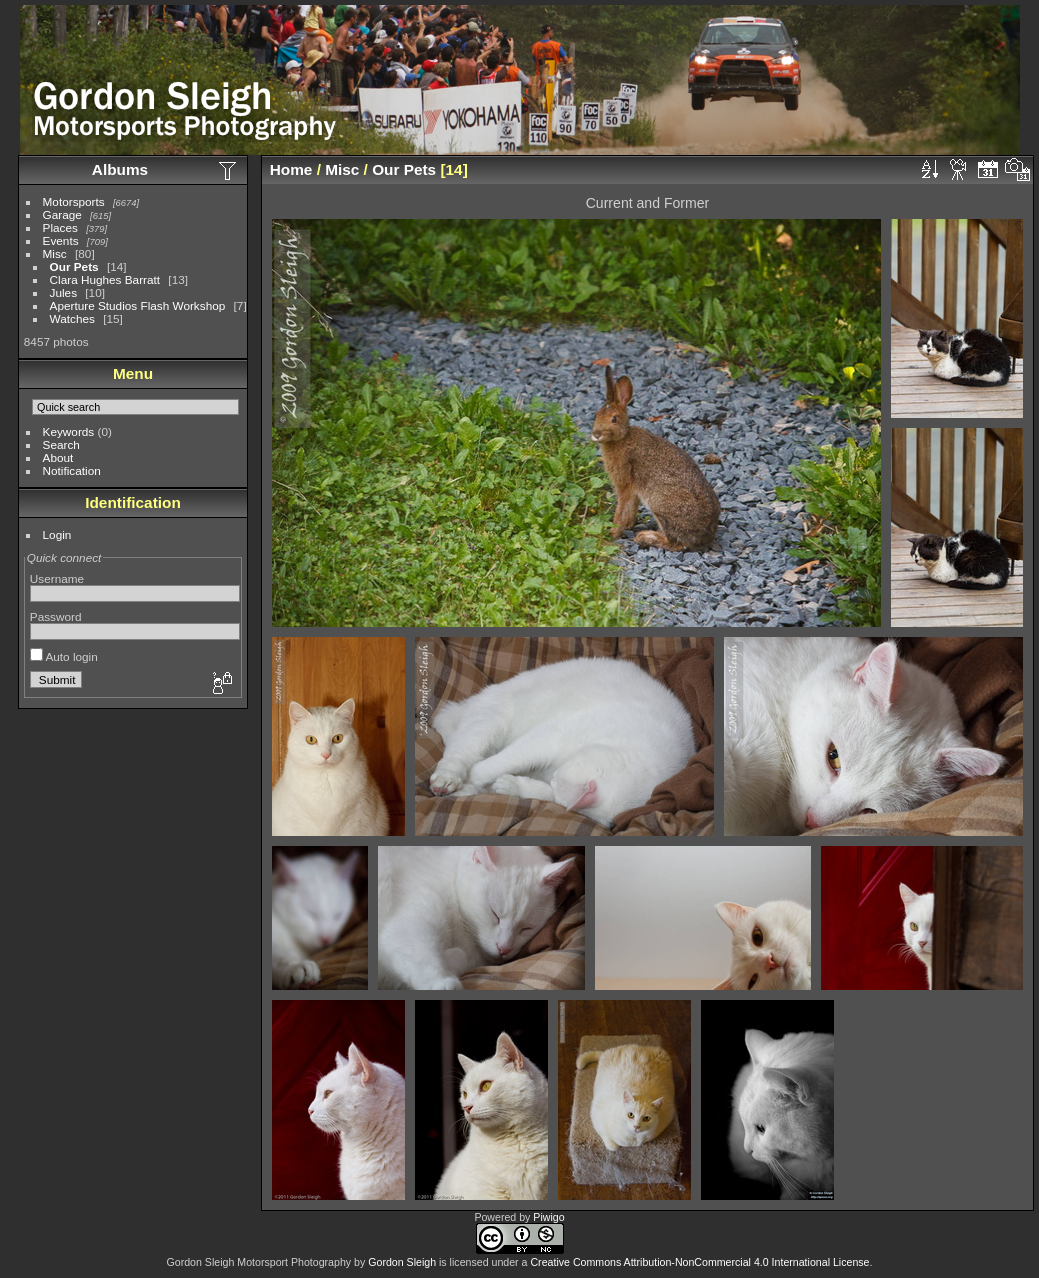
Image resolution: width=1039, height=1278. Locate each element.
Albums (120, 169)
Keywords (69, 431)
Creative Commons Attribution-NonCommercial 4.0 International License (699, 1262)
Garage (62, 214)
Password (56, 616)
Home (291, 169)
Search (61, 444)
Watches (72, 318)
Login (57, 534)
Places (60, 227)
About (58, 457)
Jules (63, 292)
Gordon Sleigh (402, 1262)
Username (57, 578)
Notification (72, 470)
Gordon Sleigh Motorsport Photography (259, 1262)
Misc (55, 253)
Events (61, 240)
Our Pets (74, 266)
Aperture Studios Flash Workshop (138, 305)
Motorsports (74, 201)
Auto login (64, 656)
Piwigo (548, 1217)
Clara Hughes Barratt (105, 279)
